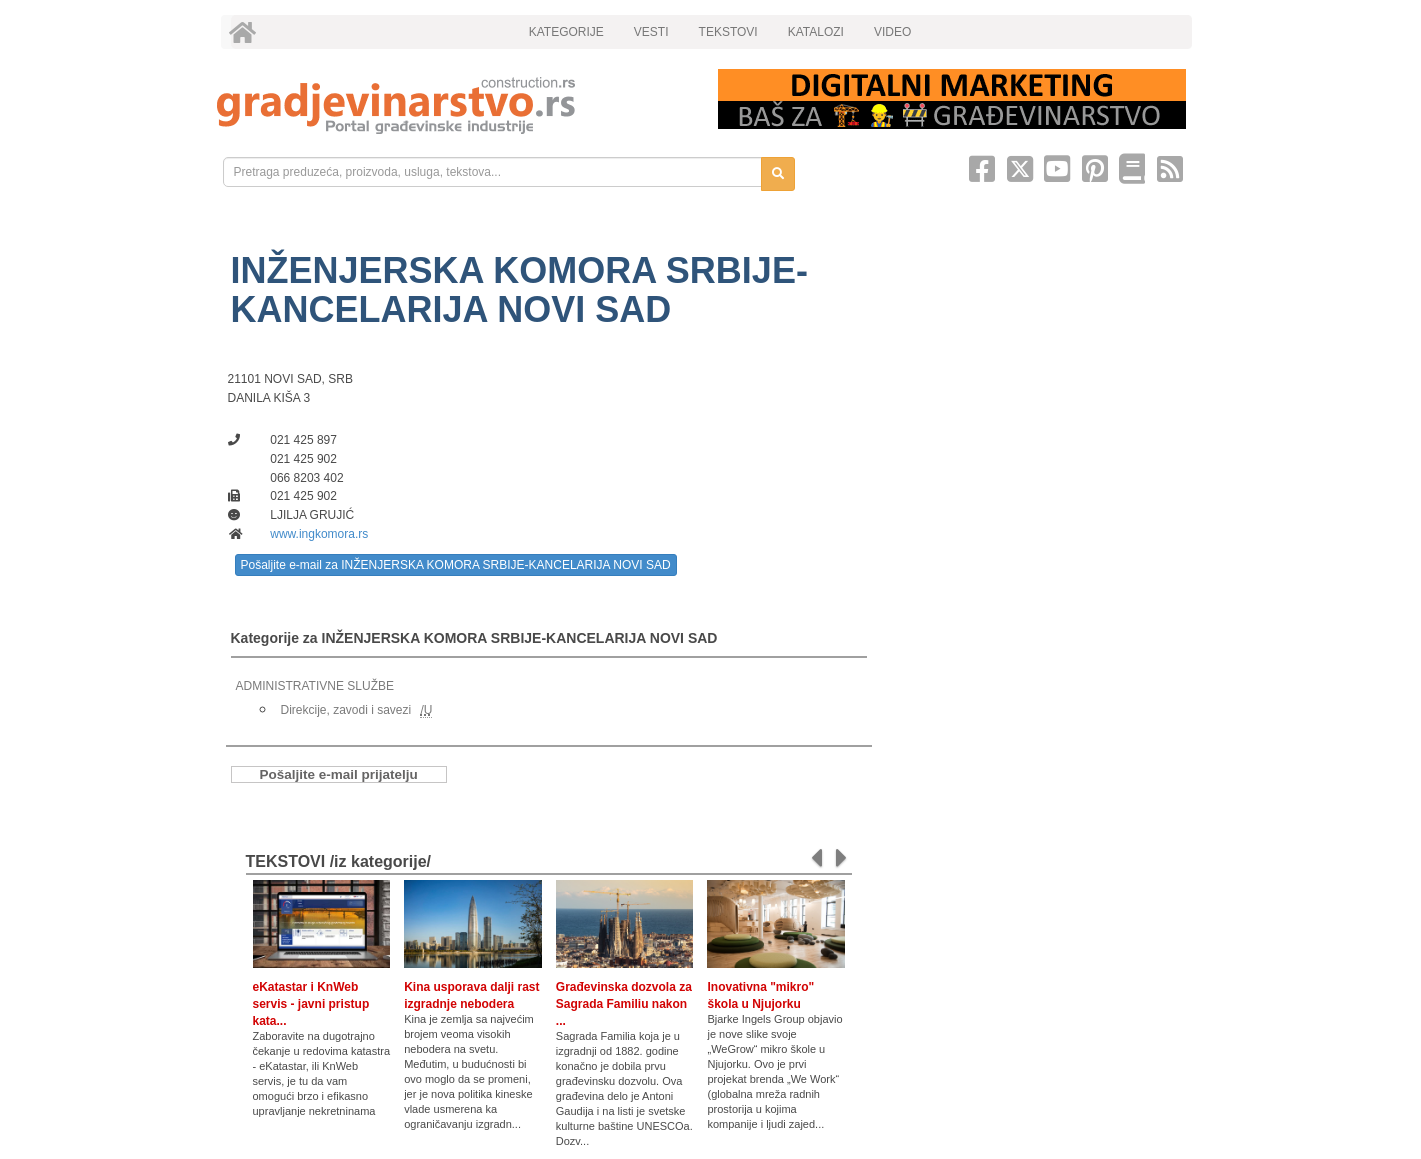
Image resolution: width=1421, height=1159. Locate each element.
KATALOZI (816, 32)
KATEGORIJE (566, 32)
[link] (453, 105)
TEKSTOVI (728, 32)
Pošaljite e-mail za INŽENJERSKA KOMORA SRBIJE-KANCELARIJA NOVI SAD (456, 565)
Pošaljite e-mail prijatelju (339, 774)
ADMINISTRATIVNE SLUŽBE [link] (315, 686)
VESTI (651, 32)
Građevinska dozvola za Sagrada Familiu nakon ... (624, 1004)
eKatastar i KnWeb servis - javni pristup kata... (311, 1004)
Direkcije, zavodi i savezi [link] (346, 710)
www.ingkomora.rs (319, 534)
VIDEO (892, 32)
